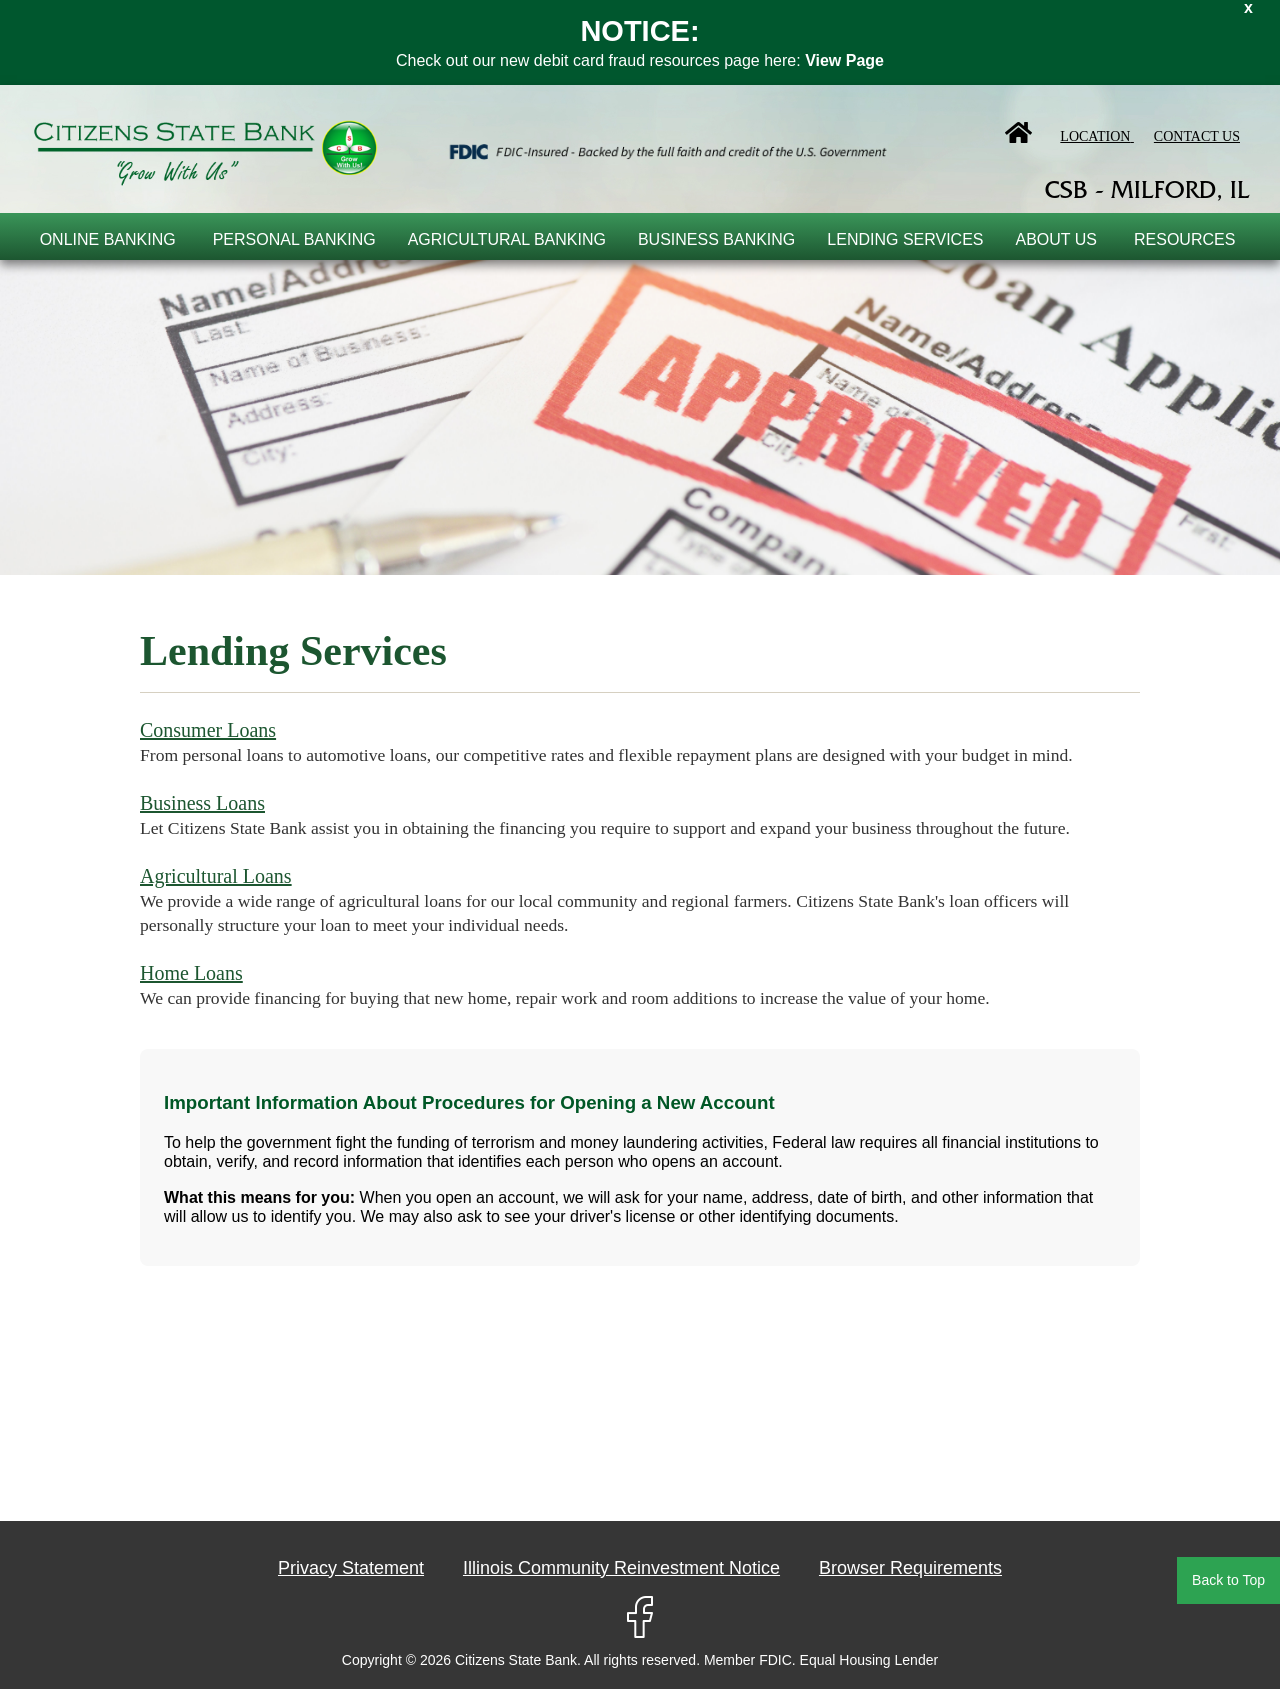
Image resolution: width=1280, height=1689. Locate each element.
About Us (1057, 239)
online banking (108, 239)
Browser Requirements (910, 1568)
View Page (844, 60)
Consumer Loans (208, 730)
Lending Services (905, 239)
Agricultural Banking (507, 239)
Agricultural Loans (216, 876)
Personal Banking (294, 239)
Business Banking (716, 239)
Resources (1184, 239)
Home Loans (191, 973)
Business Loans (202, 803)
